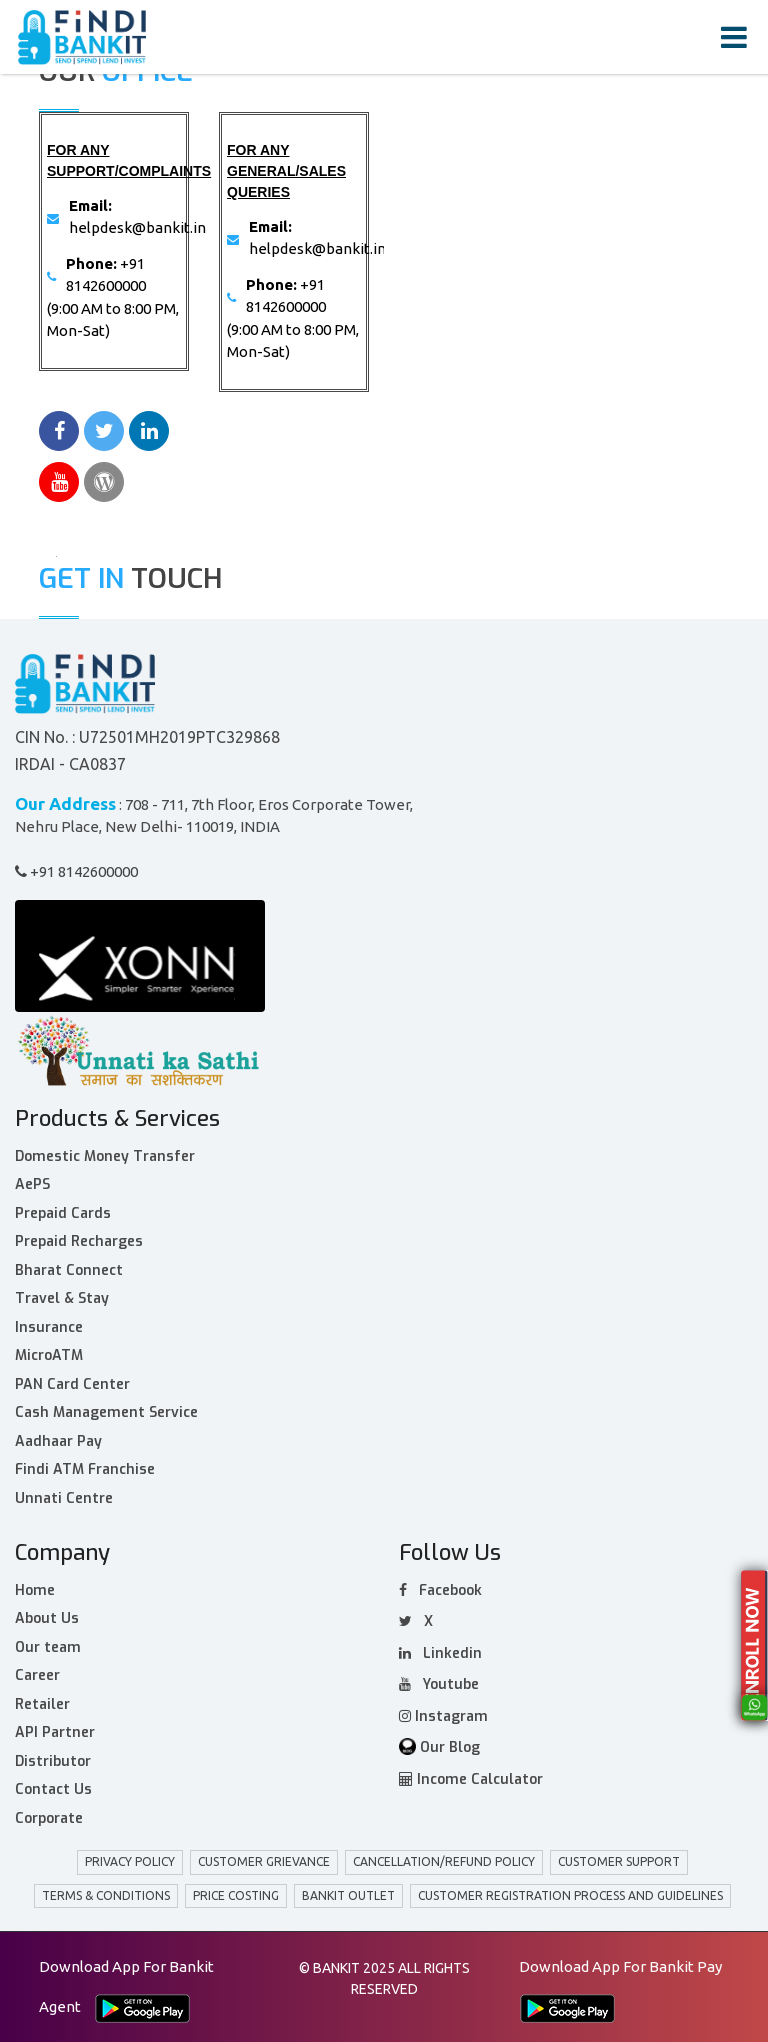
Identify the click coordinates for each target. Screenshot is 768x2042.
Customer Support (619, 1861)
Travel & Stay (62, 1298)
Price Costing (236, 1895)
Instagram (443, 1716)
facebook (440, 1590)
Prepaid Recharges (79, 1241)
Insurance (49, 1327)
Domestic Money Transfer (105, 1156)
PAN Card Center (72, 1384)
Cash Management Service (106, 1412)
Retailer (42, 1704)
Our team (48, 1647)
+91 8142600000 (76, 871)
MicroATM (49, 1355)
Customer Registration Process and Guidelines (570, 1895)
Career (37, 1675)
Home (35, 1590)
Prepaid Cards (63, 1213)
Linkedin (440, 1653)
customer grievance (264, 1861)
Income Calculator (471, 1779)
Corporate (49, 1818)
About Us (47, 1618)
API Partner (55, 1732)
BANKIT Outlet (348, 1895)
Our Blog (439, 1747)
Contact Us (53, 1789)
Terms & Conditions (106, 1895)
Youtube (439, 1684)
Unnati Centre (64, 1498)
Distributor (53, 1761)
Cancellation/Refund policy (444, 1861)
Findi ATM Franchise (85, 1469)
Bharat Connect (69, 1270)
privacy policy (130, 1861)
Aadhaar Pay (58, 1441)
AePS (32, 1184)
